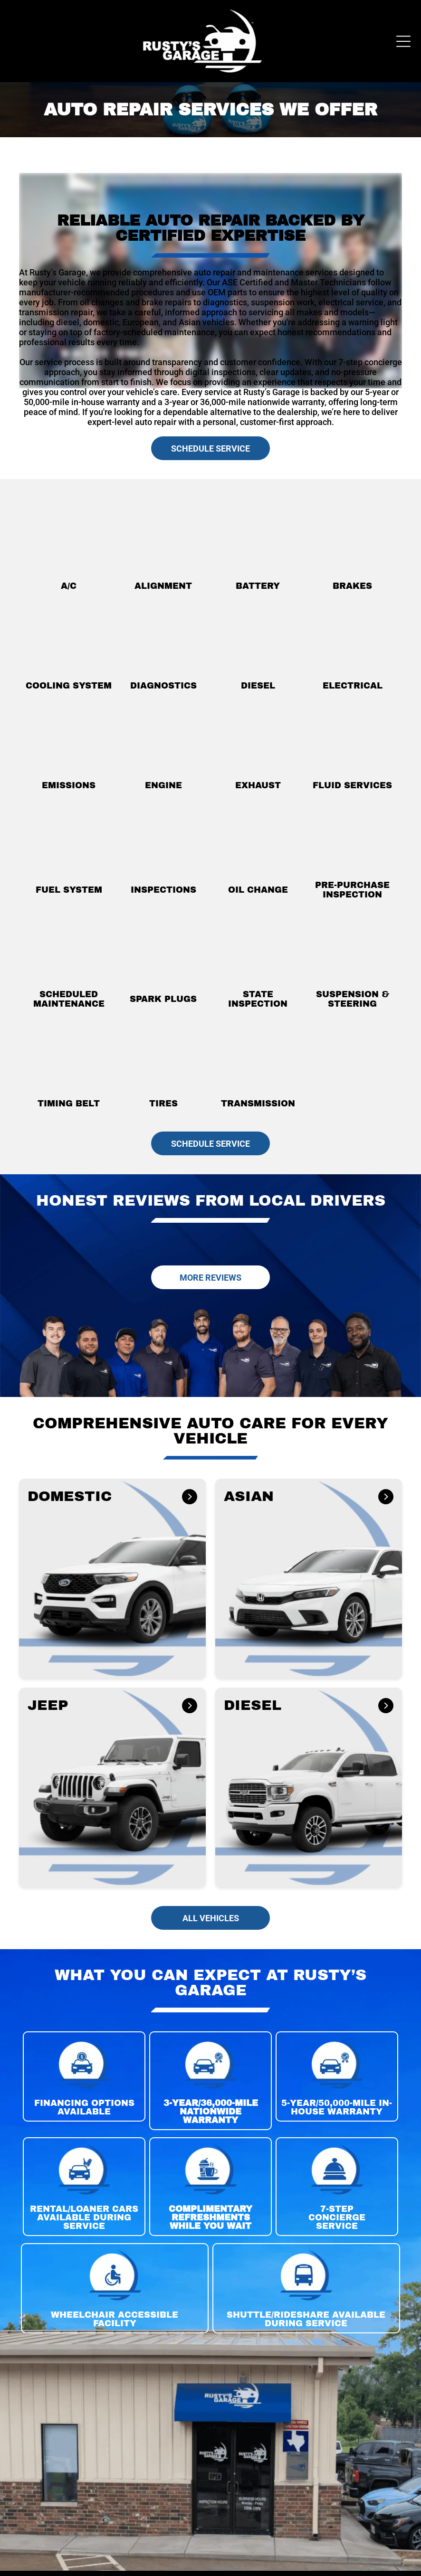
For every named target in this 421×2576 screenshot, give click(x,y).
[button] (112, 1578)
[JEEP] (188, 1706)
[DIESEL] (384, 1707)
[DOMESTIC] (188, 1497)
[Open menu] (403, 41)
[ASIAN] (384, 1497)
